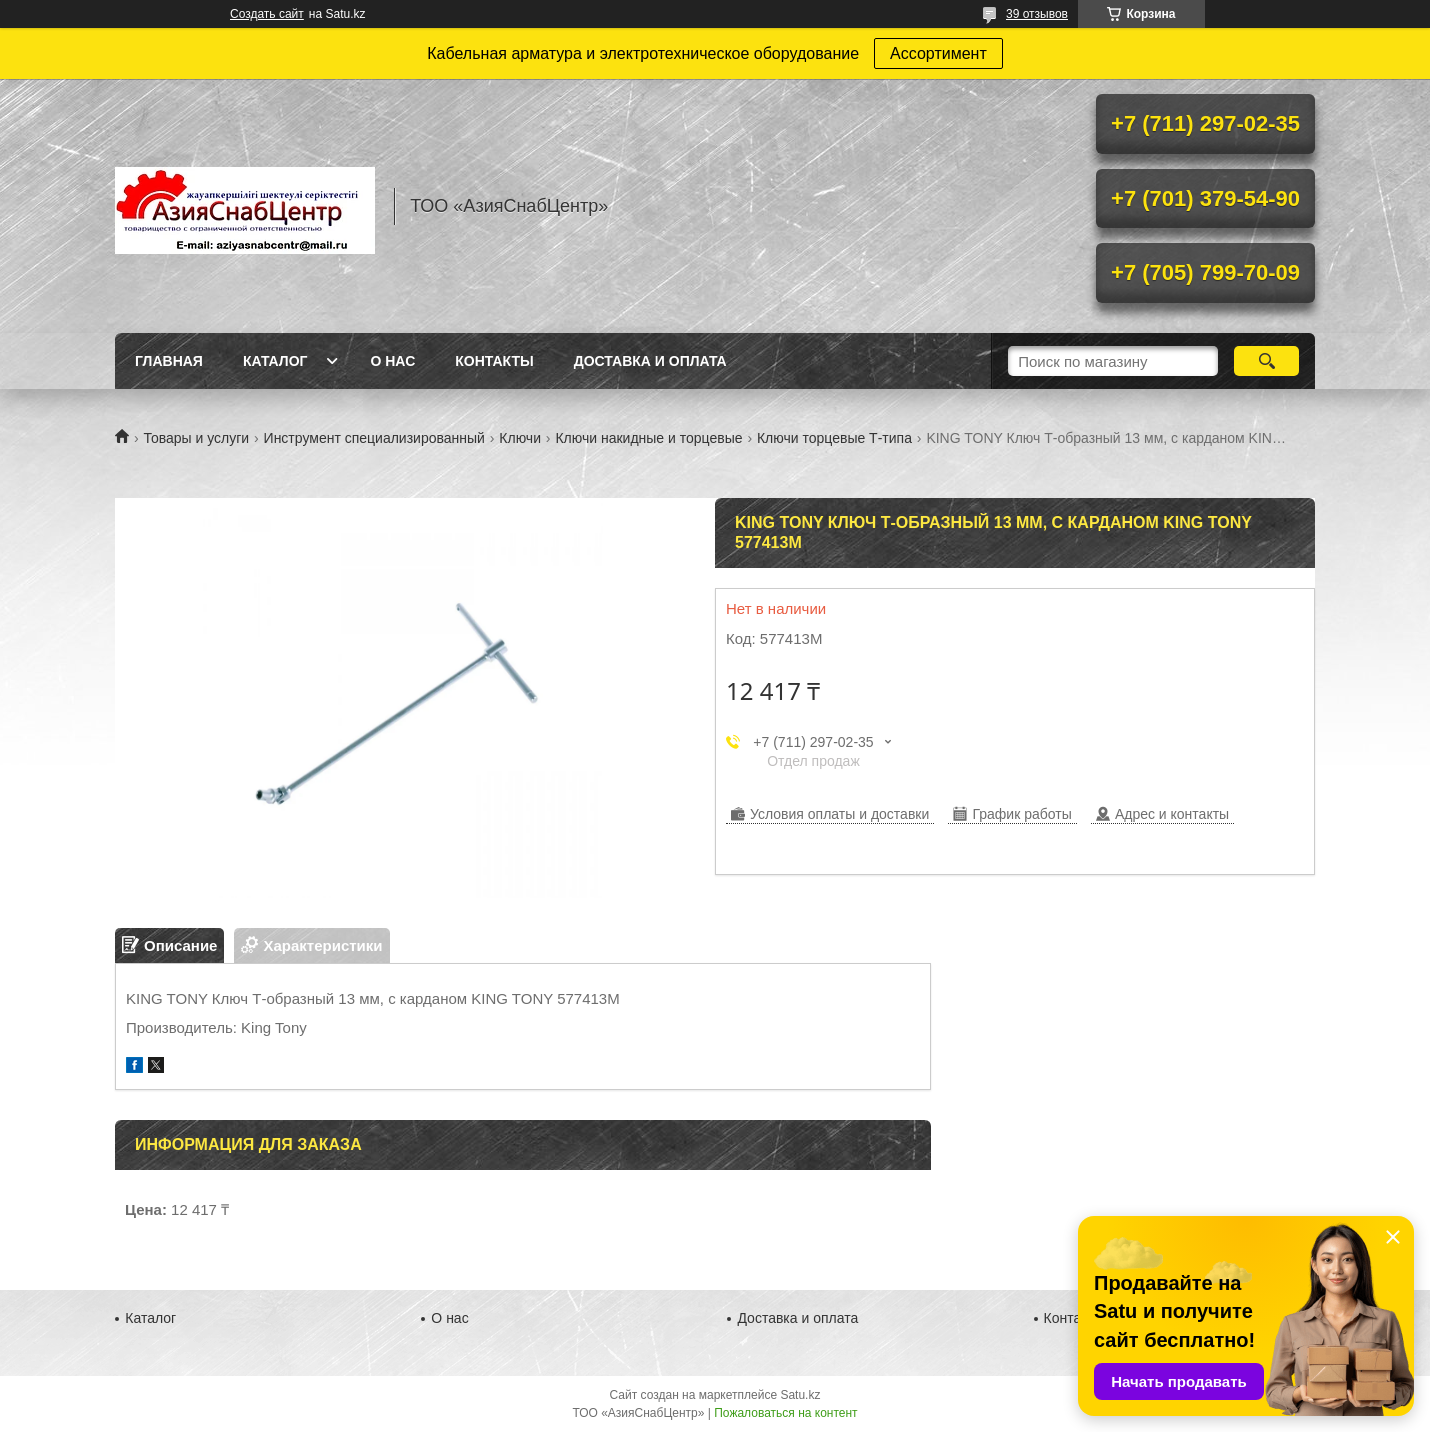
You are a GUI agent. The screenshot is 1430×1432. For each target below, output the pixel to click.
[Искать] (1266, 361)
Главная (169, 361)
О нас (392, 361)
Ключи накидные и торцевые (648, 438)
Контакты (494, 361)
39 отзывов (1037, 14)
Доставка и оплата (650, 361)
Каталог (275, 361)
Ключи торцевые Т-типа (834, 438)
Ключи (520, 438)
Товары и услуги (196, 438)
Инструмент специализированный (374, 438)
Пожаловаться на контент (785, 1413)
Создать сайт (267, 14)
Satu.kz (800, 1395)
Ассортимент (938, 53)
